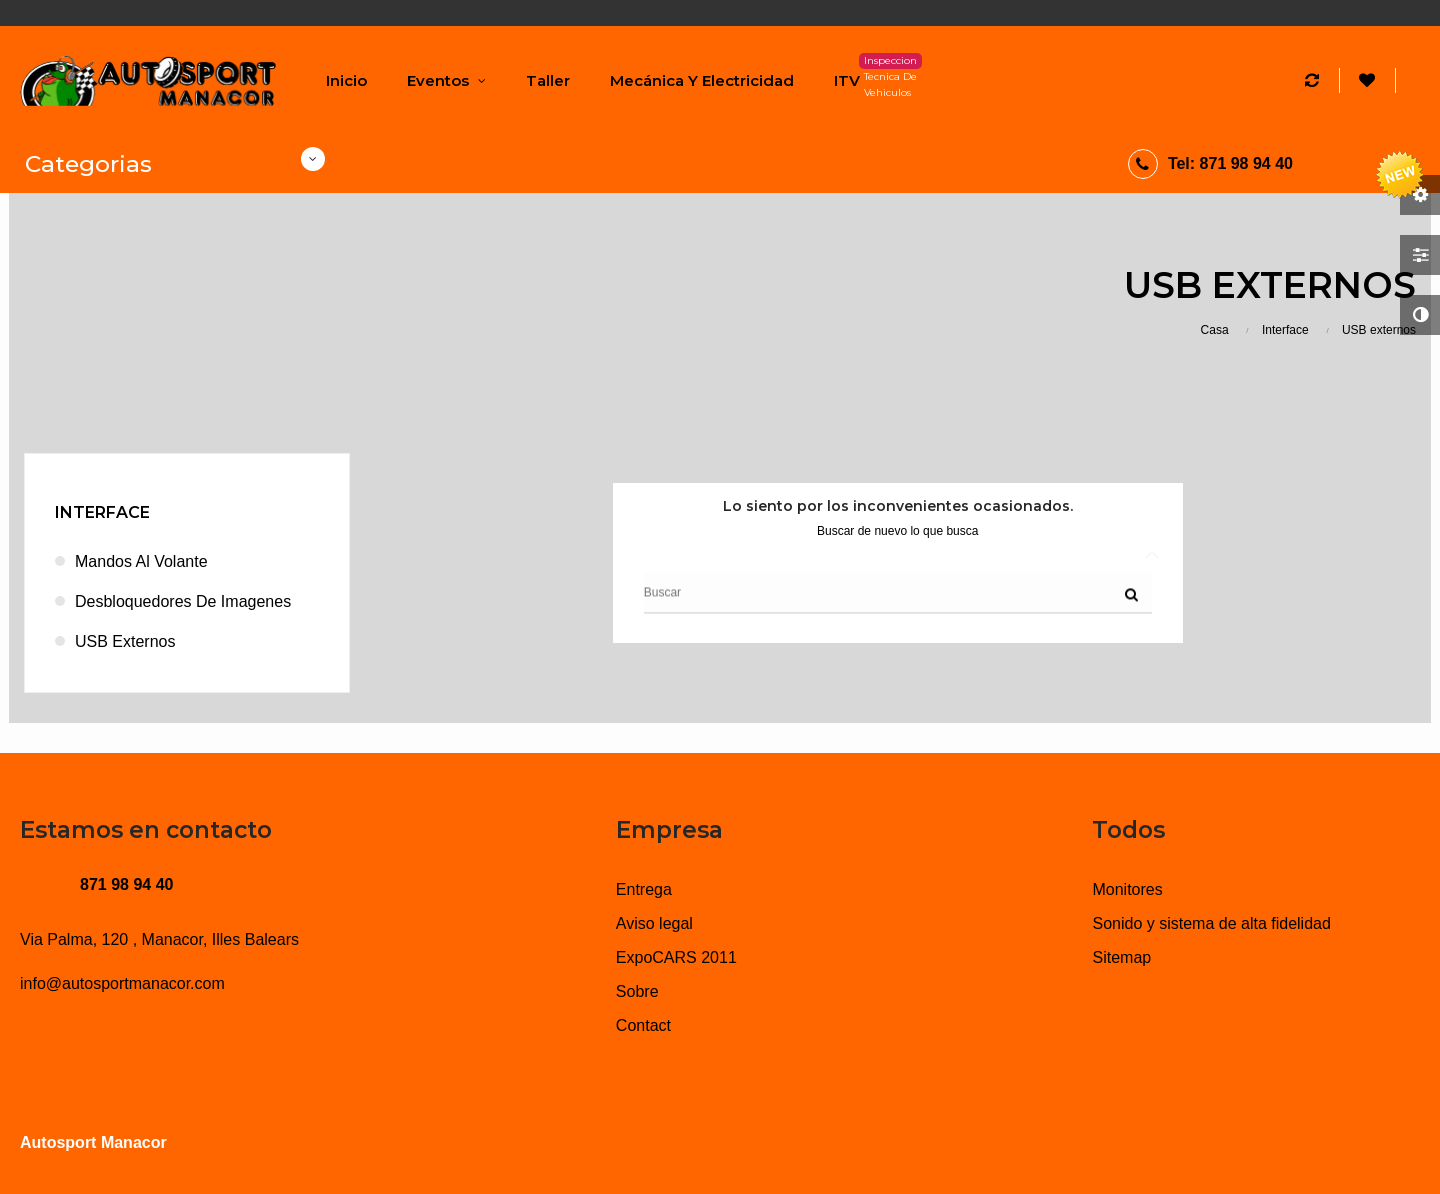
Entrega (644, 889)
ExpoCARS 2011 (676, 957)
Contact (643, 1025)
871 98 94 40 (126, 884)
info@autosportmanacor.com (122, 983)
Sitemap (1121, 957)
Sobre (637, 991)
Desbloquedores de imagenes (183, 601)
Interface (102, 512)
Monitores (1127, 889)
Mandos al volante (141, 561)
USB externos (125, 641)
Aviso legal (654, 923)
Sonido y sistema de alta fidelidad (1211, 923)
